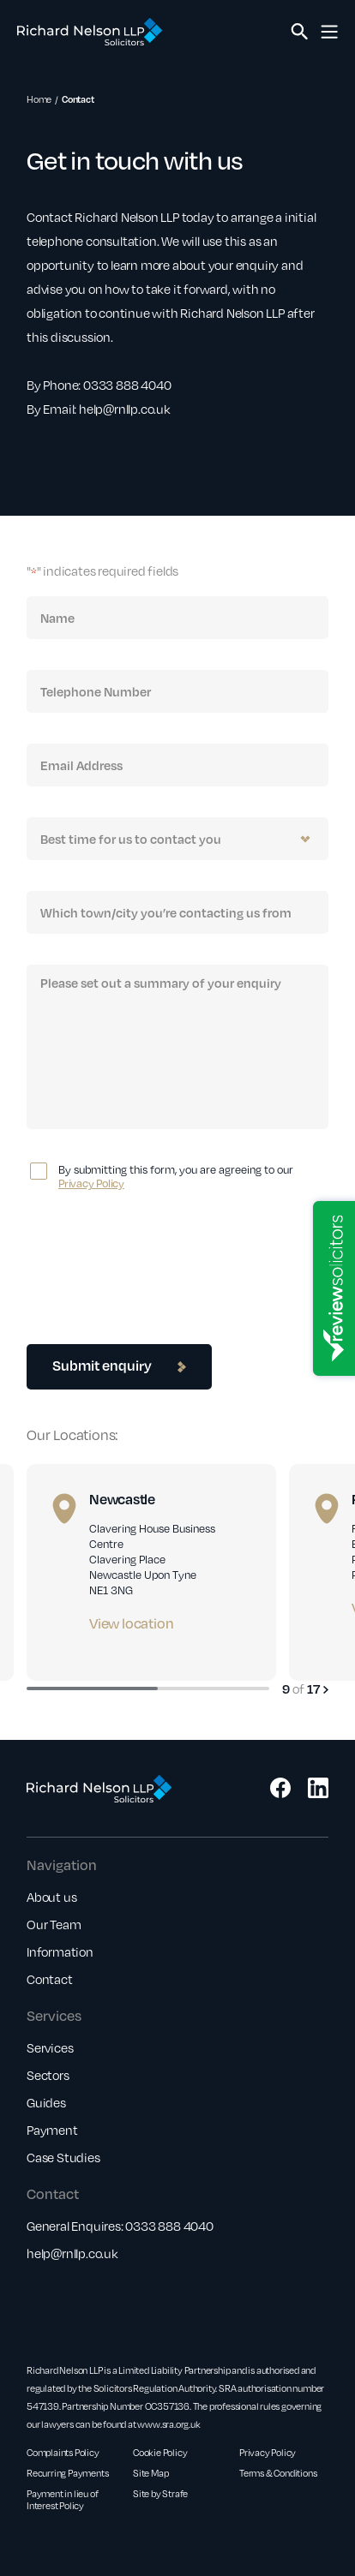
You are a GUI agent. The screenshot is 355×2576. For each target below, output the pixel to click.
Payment (52, 2129)
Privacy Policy (91, 1183)
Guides (46, 2102)
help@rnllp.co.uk (72, 2253)
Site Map (150, 2473)
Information (60, 1951)
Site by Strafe (160, 2494)
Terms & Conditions (277, 2473)
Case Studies (63, 2157)
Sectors (48, 2075)
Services (50, 2047)
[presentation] (157, 1254)
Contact (50, 1979)
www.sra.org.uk (168, 2424)
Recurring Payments (67, 2473)
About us (51, 1896)
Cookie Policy (160, 2453)
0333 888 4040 (169, 2225)
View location (131, 1623)
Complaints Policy (63, 2453)
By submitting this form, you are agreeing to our (175, 1176)
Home (39, 99)
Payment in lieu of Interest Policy (62, 2500)
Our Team (54, 1924)
